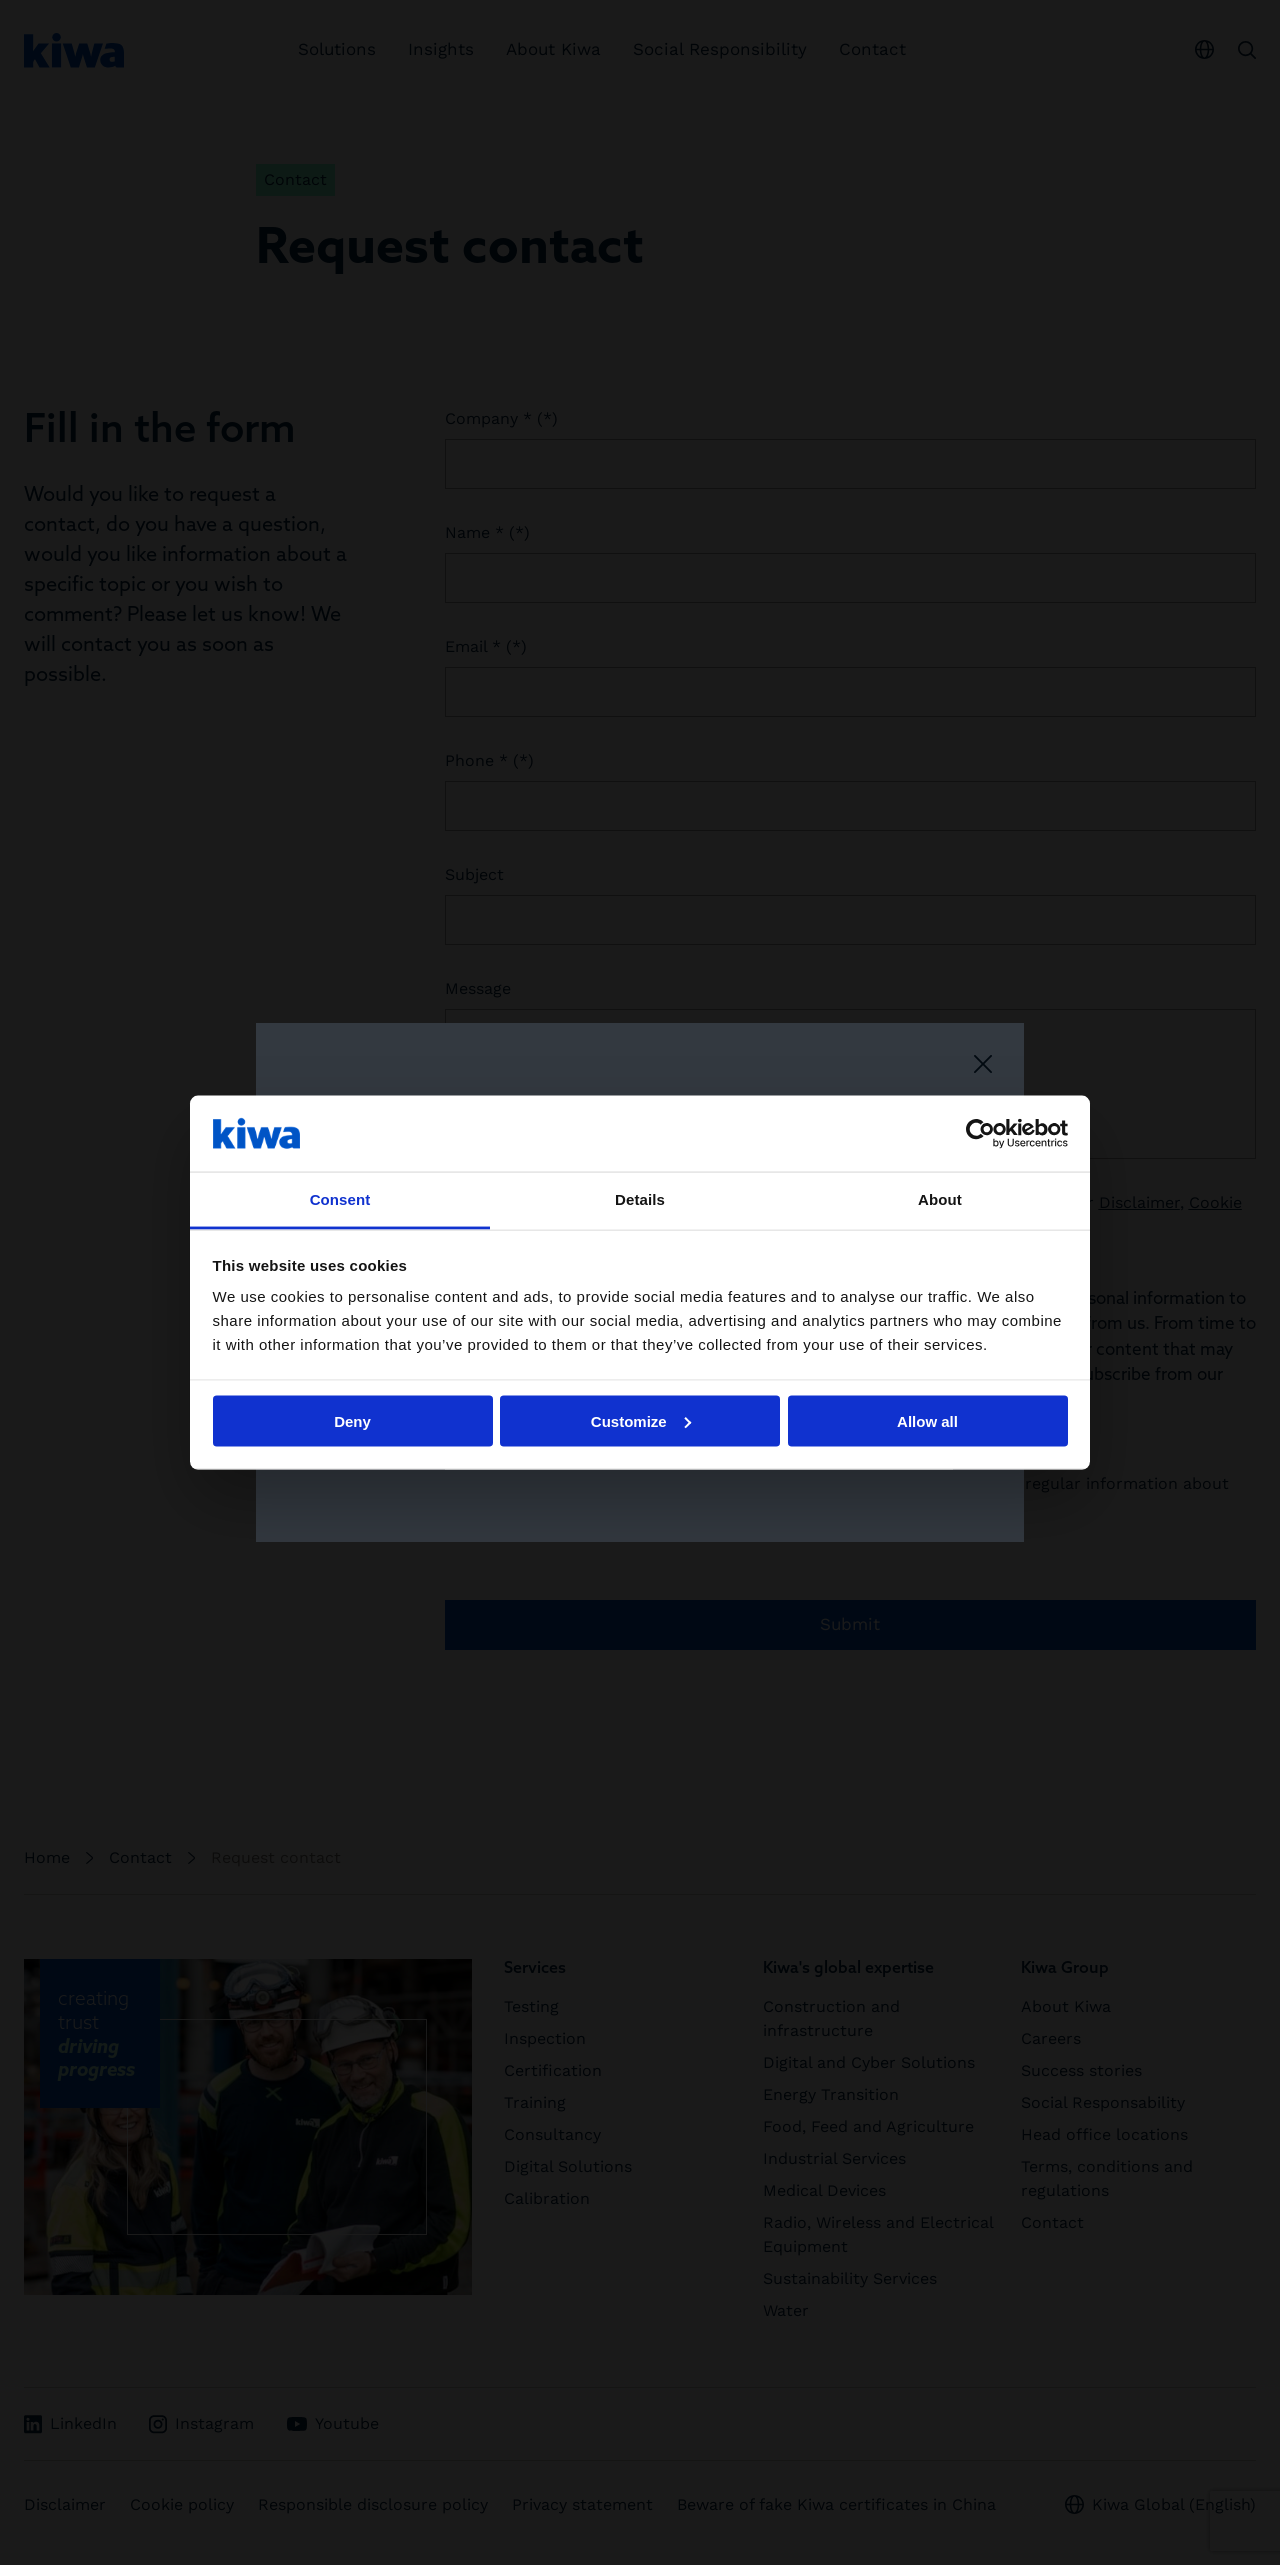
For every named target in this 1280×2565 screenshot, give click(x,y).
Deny (352, 1420)
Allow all (927, 1420)
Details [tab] (640, 1199)
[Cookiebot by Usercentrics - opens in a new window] (980, 1133)
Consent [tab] (340, 1199)
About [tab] (940, 1199)
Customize (641, 1420)
